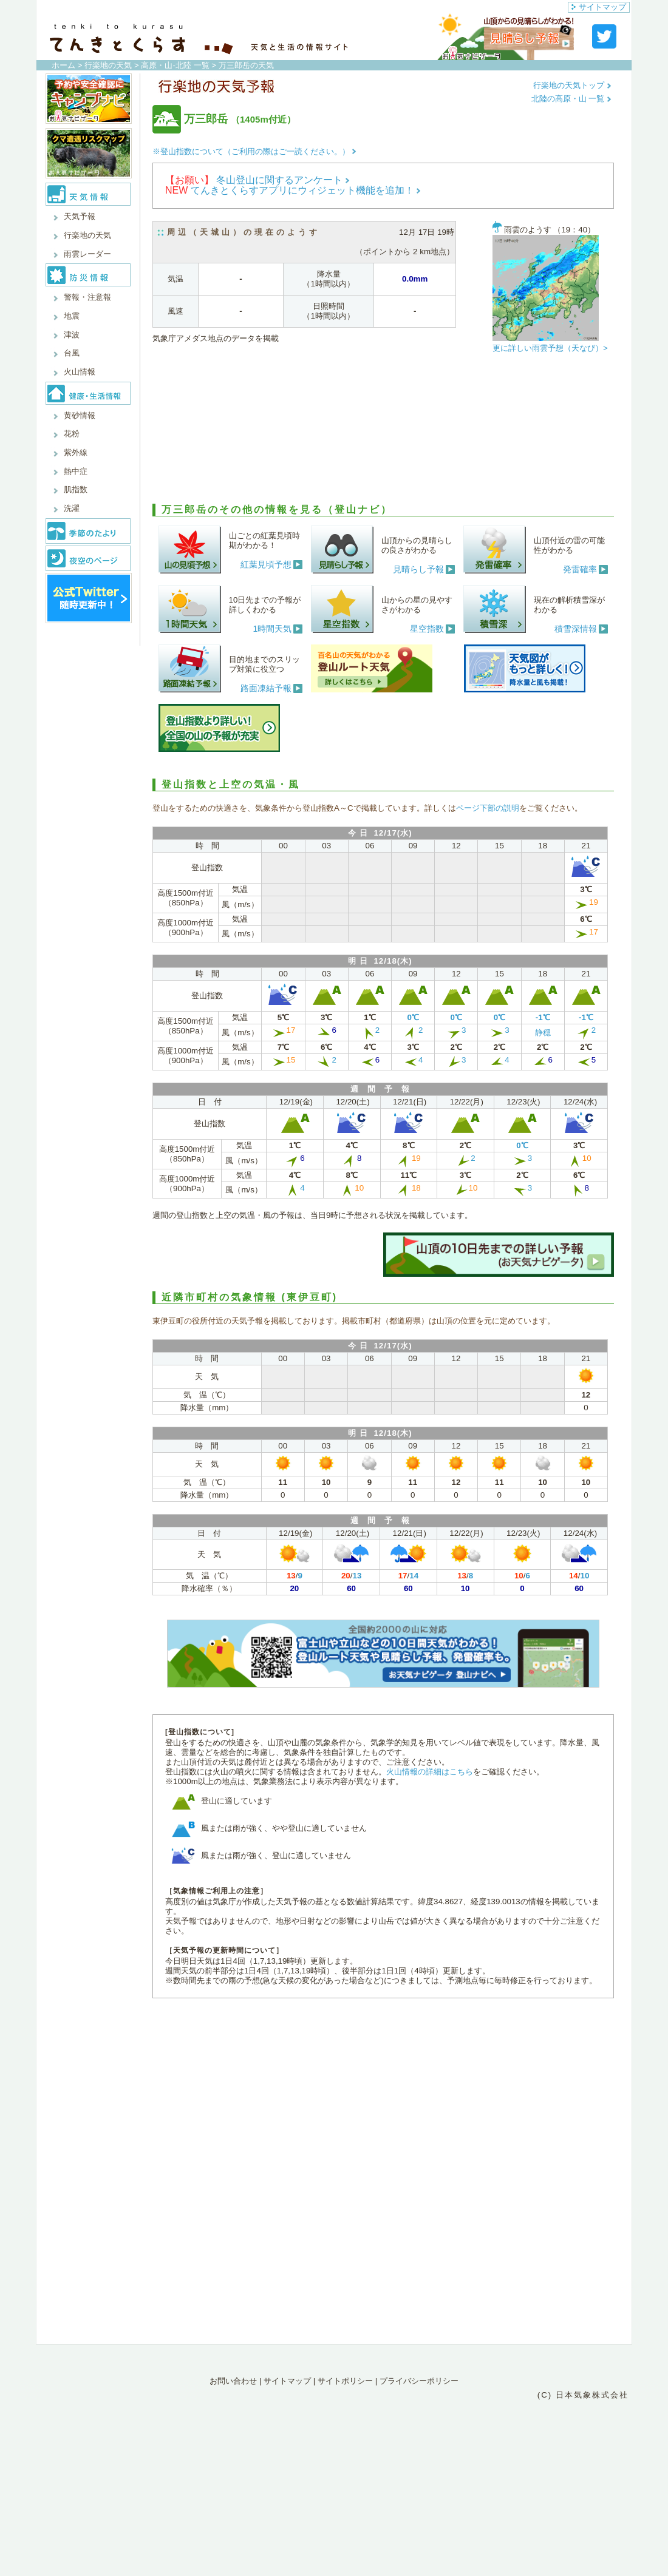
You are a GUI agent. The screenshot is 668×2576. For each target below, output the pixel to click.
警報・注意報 (87, 297)
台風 (72, 352)
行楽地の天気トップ (572, 85)
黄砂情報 (79, 415)
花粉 (72, 433)
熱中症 (75, 471)
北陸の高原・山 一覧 (571, 98)
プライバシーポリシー (419, 2380)
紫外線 (75, 452)
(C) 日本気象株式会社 (583, 2394)
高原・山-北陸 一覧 (175, 65)
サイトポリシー (345, 2380)
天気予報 (79, 216)
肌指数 (75, 489)
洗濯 (72, 508)
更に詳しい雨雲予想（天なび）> (550, 348)
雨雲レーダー (87, 254)
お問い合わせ (233, 2380)
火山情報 (79, 371)
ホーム (63, 65)
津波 (72, 334)
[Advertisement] (383, 430)
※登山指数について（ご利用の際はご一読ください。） (254, 151)
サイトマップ (598, 7)
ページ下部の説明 (487, 808)
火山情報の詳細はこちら (429, 1771)
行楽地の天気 (108, 65)
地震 (72, 315)
